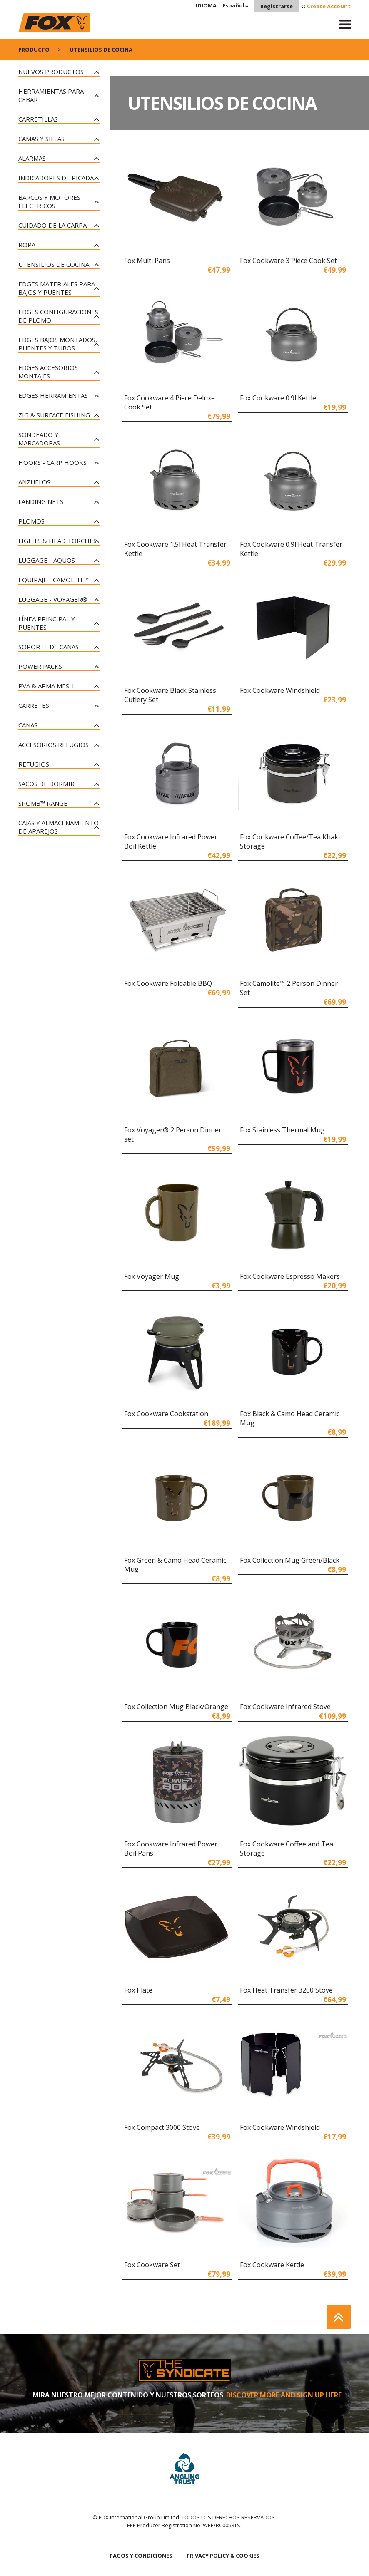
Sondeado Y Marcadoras (39, 438)
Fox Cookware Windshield (280, 690)
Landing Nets (40, 501)
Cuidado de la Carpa (52, 225)
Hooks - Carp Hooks (52, 462)
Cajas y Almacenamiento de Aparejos (58, 827)
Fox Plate (138, 1990)
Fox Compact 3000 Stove (162, 2127)
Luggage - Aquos (46, 560)
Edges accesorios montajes (48, 371)
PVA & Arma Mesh (46, 686)
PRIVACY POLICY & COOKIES (223, 2555)
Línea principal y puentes (46, 623)
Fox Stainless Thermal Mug (282, 1129)
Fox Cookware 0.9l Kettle (278, 397)
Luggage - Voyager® (52, 599)
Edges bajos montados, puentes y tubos (57, 343)
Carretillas (38, 119)
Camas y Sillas (41, 138)
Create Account (329, 6)
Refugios (33, 764)
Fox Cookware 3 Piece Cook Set (288, 260)
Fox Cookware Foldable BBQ (168, 983)
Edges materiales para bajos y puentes (56, 288)
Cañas (27, 725)
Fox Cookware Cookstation (166, 1413)
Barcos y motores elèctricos (49, 201)
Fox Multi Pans (147, 260)
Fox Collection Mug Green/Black (289, 1560)
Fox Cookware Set (152, 2264)
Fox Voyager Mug (151, 1276)
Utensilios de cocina (53, 264)
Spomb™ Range (42, 803)
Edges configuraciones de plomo (58, 316)
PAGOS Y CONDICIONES (141, 2555)
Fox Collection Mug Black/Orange (176, 1706)
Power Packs (40, 666)
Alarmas (32, 158)
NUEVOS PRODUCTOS (51, 71)
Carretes (33, 705)
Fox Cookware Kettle (272, 2264)
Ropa (26, 245)
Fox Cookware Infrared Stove (285, 1706)
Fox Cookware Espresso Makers (290, 1276)
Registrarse (276, 6)
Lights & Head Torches (57, 540)
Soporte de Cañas (48, 647)
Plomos (31, 521)
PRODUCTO (34, 49)
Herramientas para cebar (51, 95)
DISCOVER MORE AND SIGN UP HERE (284, 2395)
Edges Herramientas (53, 395)
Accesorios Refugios (53, 744)
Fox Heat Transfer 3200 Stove (286, 1990)
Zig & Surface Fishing (54, 415)
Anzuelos (34, 482)
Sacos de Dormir (46, 783)
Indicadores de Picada (56, 178)
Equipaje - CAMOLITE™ (53, 580)
